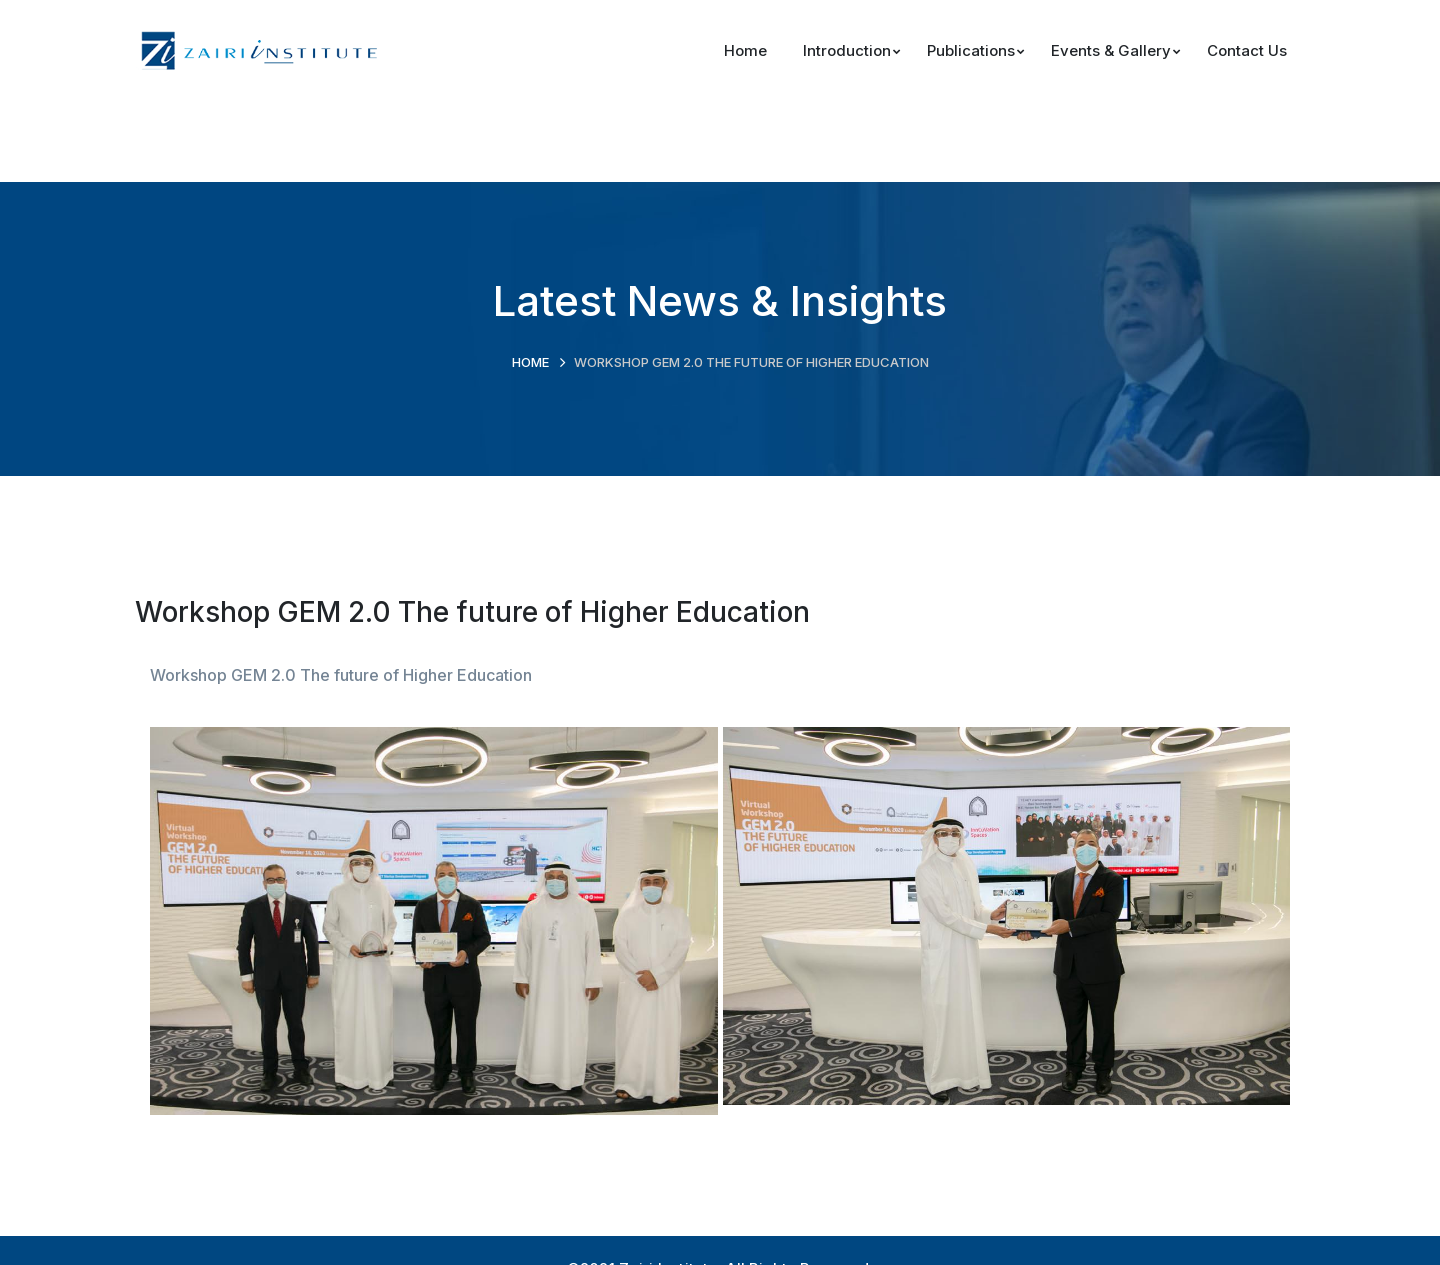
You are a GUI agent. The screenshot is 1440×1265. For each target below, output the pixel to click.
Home (530, 362)
